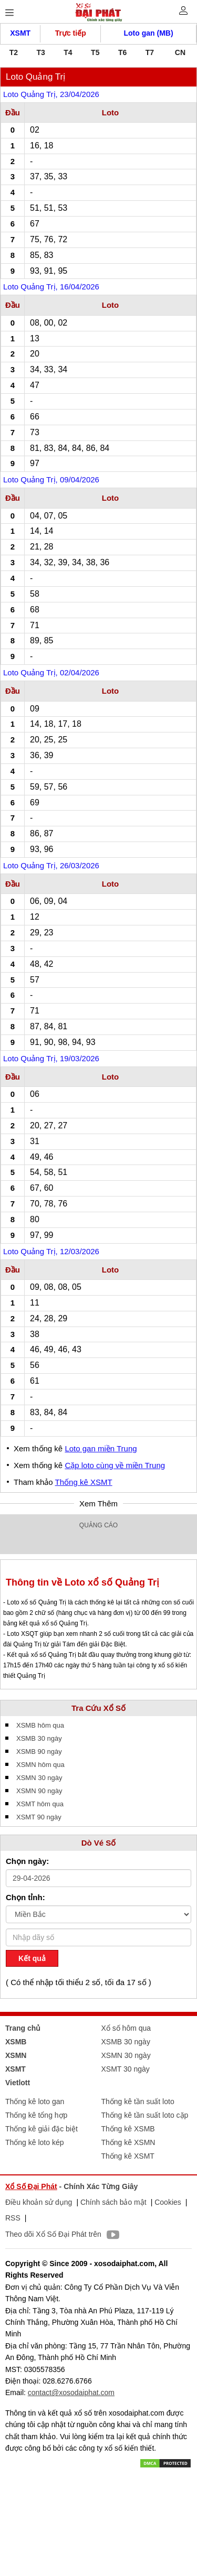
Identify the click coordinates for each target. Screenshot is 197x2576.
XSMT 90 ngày (38, 1817)
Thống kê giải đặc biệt (41, 2129)
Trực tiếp (70, 33)
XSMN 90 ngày (39, 1791)
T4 (68, 52)
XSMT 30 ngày (125, 2069)
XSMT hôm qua (40, 1804)
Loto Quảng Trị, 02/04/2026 (51, 672)
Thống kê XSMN (128, 2142)
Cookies (167, 2202)
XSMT (20, 33)
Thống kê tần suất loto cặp (145, 2115)
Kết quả (32, 1958)
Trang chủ (22, 2028)
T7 (150, 52)
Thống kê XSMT (83, 1482)
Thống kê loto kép (34, 2142)
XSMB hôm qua (40, 1725)
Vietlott (17, 2082)
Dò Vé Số (98, 1842)
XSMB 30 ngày (39, 1738)
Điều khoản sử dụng (38, 2202)
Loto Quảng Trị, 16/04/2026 (51, 286)
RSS (12, 2218)
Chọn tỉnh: (25, 1897)
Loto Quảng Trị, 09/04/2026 (51, 479)
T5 (95, 52)
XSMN (15, 2055)
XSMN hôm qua (40, 1765)
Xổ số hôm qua (126, 2028)
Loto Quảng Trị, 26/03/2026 (51, 865)
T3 (41, 52)
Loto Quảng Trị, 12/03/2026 (51, 1251)
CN (180, 52)
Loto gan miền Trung (101, 1448)
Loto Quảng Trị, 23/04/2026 (51, 94)
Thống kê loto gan (34, 2101)
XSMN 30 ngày (39, 1778)
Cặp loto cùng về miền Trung (115, 1465)
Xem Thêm (98, 1503)
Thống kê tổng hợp (36, 2115)
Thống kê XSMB (128, 2129)
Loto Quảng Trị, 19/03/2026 (51, 1058)
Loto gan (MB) (148, 33)
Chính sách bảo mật (113, 2202)
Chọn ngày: (27, 1861)
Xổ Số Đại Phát (31, 2186)
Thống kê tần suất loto (137, 2101)
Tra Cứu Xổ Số (98, 1708)
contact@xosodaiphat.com (71, 2392)
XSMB (15, 2042)
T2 (13, 52)
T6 (122, 52)
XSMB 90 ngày (39, 1751)
